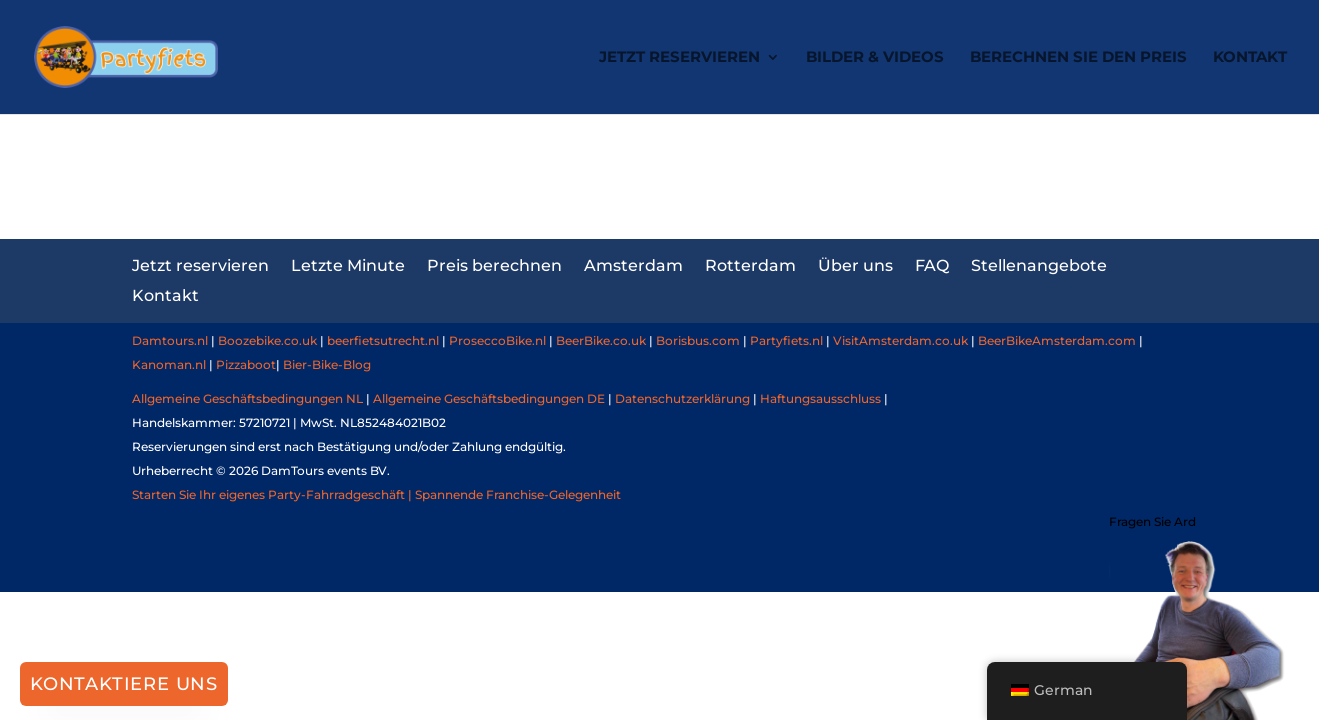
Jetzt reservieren (679, 58)
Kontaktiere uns (124, 684)
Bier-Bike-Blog (327, 364)
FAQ (932, 264)
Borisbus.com (698, 340)
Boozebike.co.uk (267, 340)
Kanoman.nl (169, 364)
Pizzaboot (246, 364)
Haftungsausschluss (820, 398)
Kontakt (1250, 58)
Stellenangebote (1039, 264)
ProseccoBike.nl (497, 340)
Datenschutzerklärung (682, 398)
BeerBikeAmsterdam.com (1057, 340)
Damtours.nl (170, 340)
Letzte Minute (348, 264)
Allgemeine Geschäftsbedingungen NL (247, 398)
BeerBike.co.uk (601, 340)
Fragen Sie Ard (1152, 521)
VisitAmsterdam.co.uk (900, 340)
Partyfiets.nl (785, 340)
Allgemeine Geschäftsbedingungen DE (489, 398)
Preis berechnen (494, 264)
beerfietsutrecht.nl (383, 340)
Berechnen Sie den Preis (1078, 58)
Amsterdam (633, 264)
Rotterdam (750, 264)
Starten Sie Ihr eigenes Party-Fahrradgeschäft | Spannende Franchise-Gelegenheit (376, 494)
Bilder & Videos (875, 58)
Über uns (855, 264)
